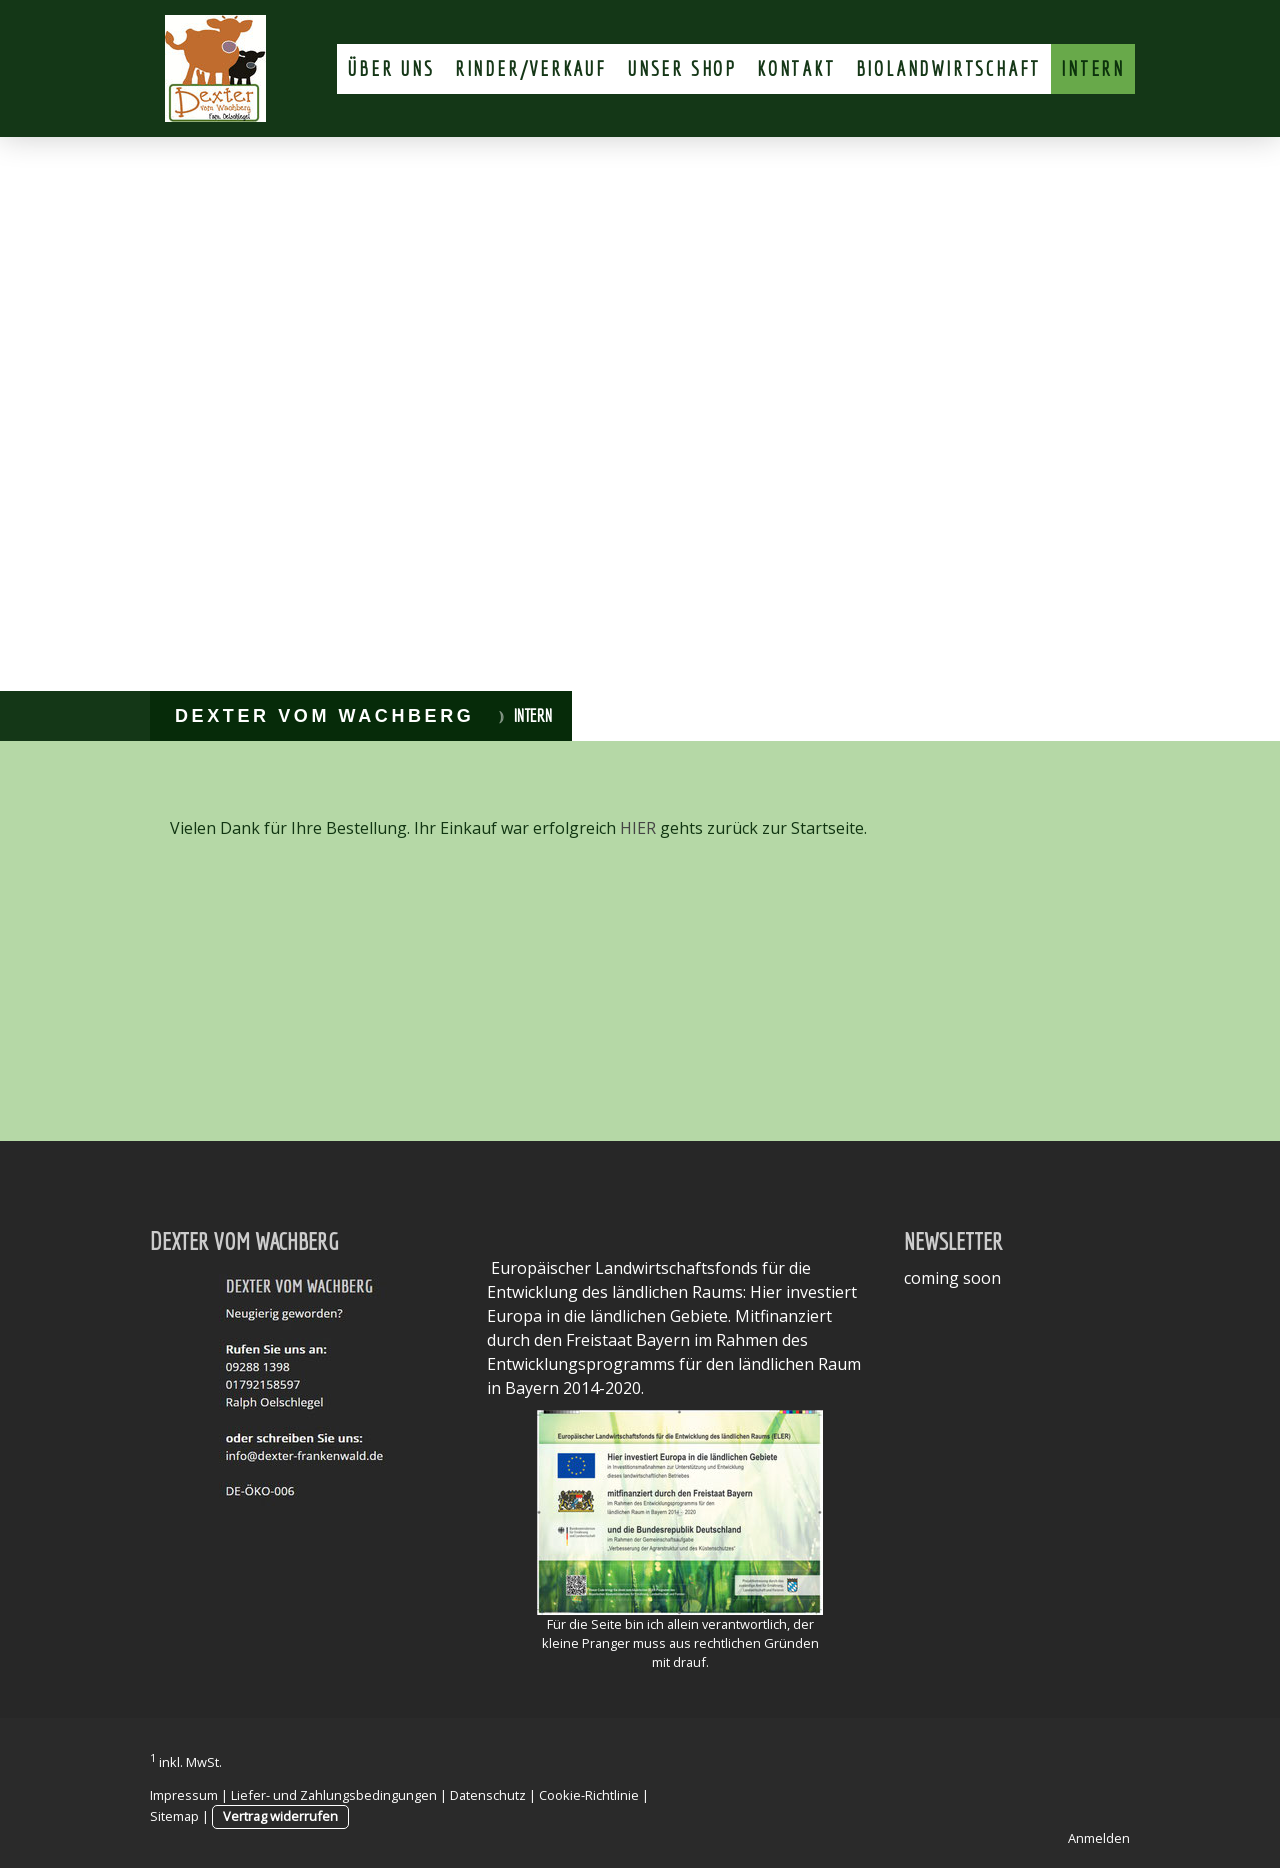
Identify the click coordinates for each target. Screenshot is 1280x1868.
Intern (1093, 68)
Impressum (184, 1795)
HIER (638, 828)
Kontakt (796, 68)
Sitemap (174, 1816)
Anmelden (1099, 1838)
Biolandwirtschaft (949, 68)
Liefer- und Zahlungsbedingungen (334, 1795)
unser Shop (682, 68)
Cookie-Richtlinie (589, 1795)
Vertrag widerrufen (280, 1816)
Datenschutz (488, 1795)
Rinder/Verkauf (531, 68)
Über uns (390, 68)
